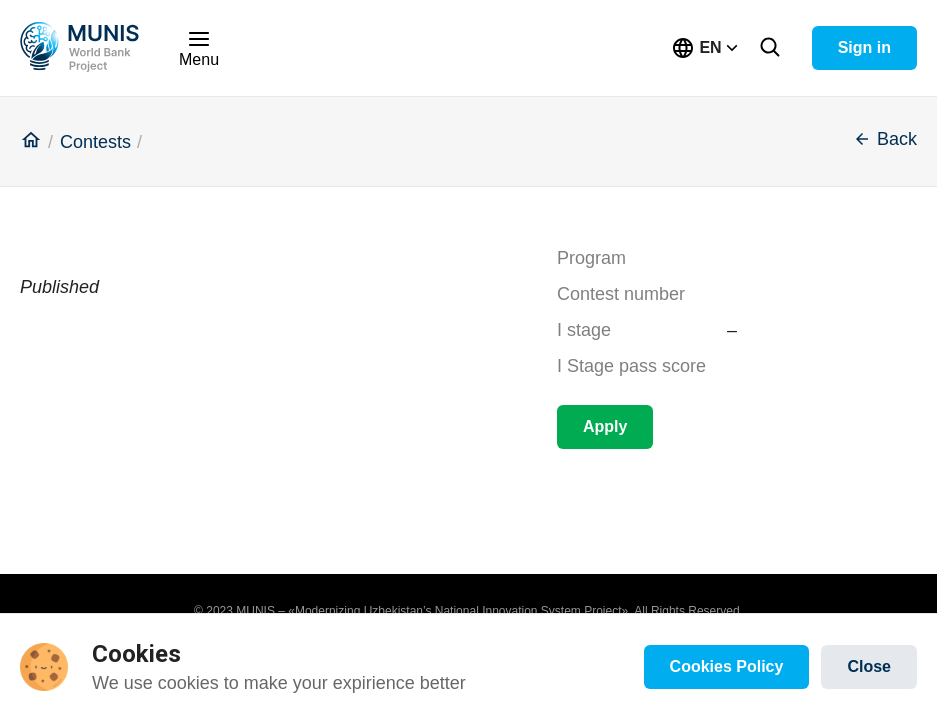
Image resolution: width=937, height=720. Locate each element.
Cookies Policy (727, 666)
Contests (95, 142)
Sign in (864, 47)
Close (869, 666)
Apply (605, 426)
